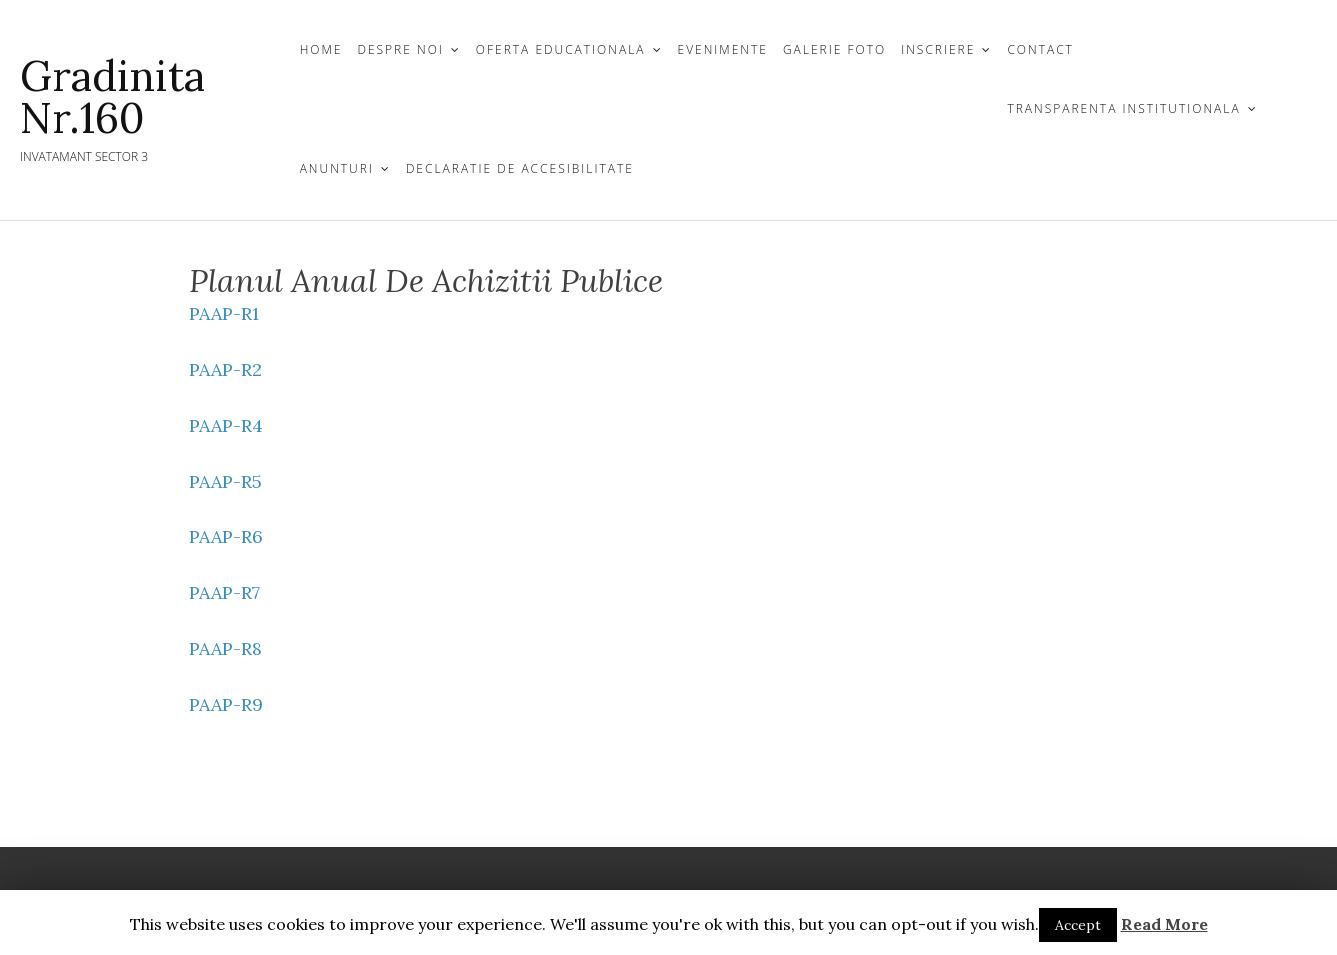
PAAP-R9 (226, 704)
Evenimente (723, 49)
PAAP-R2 (225, 369)
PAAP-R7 (224, 592)
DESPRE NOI (400, 49)
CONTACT (1040, 49)
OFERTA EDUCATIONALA (561, 49)
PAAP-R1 (224, 313)
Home (321, 49)
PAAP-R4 (226, 425)
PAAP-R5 (225, 481)
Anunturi (337, 168)
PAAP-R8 (225, 648)
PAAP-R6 (226, 536)
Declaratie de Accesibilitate (520, 168)
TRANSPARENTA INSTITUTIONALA (1123, 108)
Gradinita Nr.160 (112, 97)
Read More (1164, 924)
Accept (1078, 925)
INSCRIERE (938, 49)
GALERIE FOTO (834, 49)
